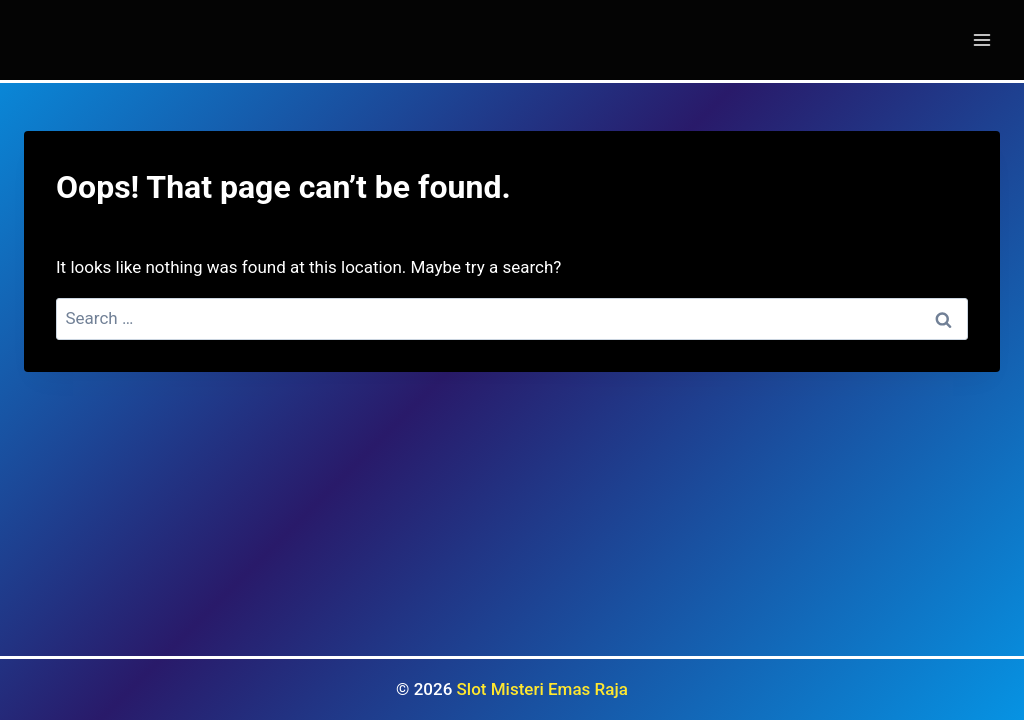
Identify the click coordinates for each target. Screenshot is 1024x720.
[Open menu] (981, 39)
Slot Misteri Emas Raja (542, 689)
